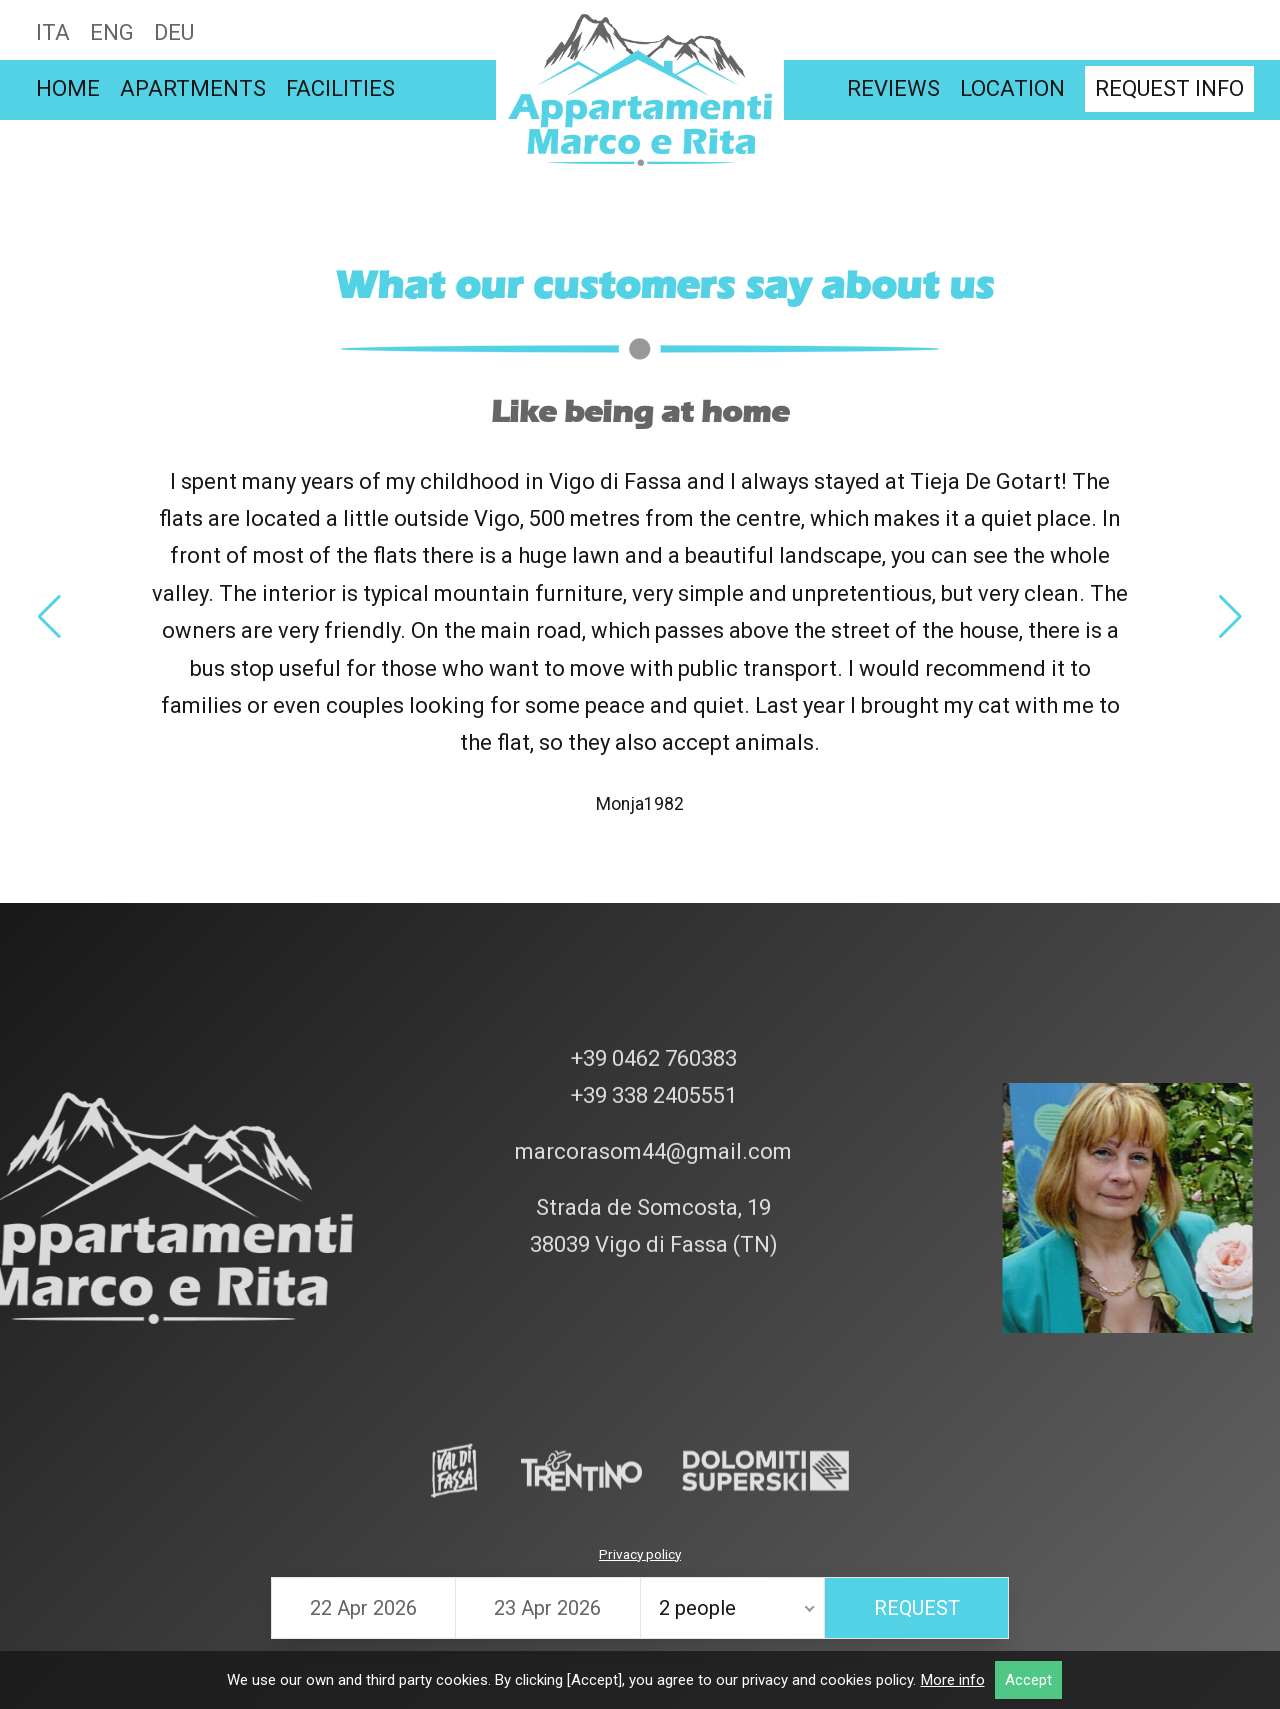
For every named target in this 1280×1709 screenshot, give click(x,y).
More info (953, 1680)
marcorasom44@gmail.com (651, 958)
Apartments (193, 88)
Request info (1169, 88)
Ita (53, 32)
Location (1012, 88)
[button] (49, 617)
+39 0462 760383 (651, 864)
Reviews (893, 88)
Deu (174, 32)
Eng (112, 32)
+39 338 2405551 (651, 902)
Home (68, 88)
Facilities (340, 88)
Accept (1028, 1680)
